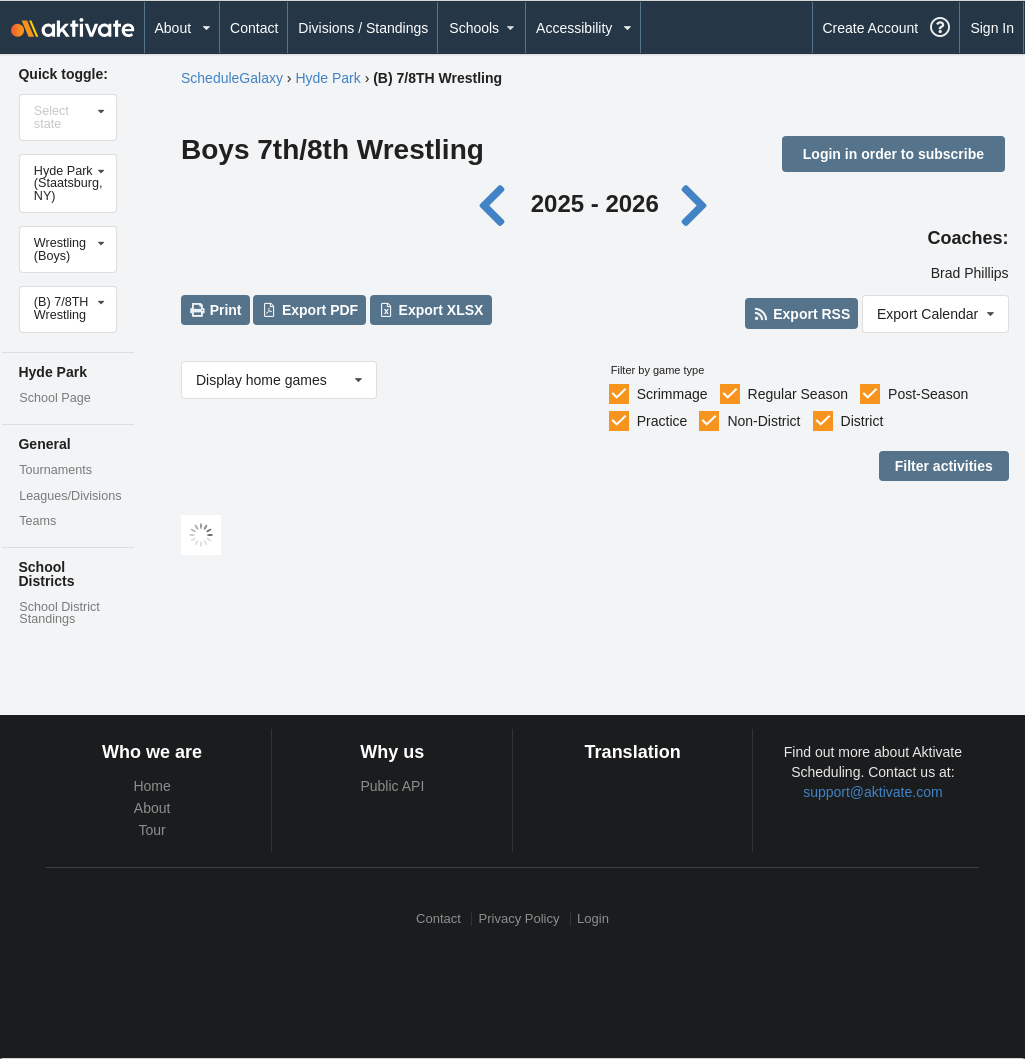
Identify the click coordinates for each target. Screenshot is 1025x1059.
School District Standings (59, 613)
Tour (152, 830)
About (152, 808)
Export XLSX (430, 310)
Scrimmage (672, 394)
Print (215, 310)
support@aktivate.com (873, 792)
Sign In (992, 28)
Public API (392, 786)
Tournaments (55, 470)
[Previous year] (497, 203)
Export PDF (310, 310)
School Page (54, 398)
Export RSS (801, 314)
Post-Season (928, 394)
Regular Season (798, 394)
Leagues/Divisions (70, 496)
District (862, 421)
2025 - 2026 (595, 203)
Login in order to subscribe (893, 154)
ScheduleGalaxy (232, 78)
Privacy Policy (519, 918)
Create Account (870, 28)
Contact (254, 28)
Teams (37, 521)
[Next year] (695, 203)
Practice (662, 421)
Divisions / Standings (363, 28)
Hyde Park (327, 78)
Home (151, 786)
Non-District (763, 421)
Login (593, 918)
